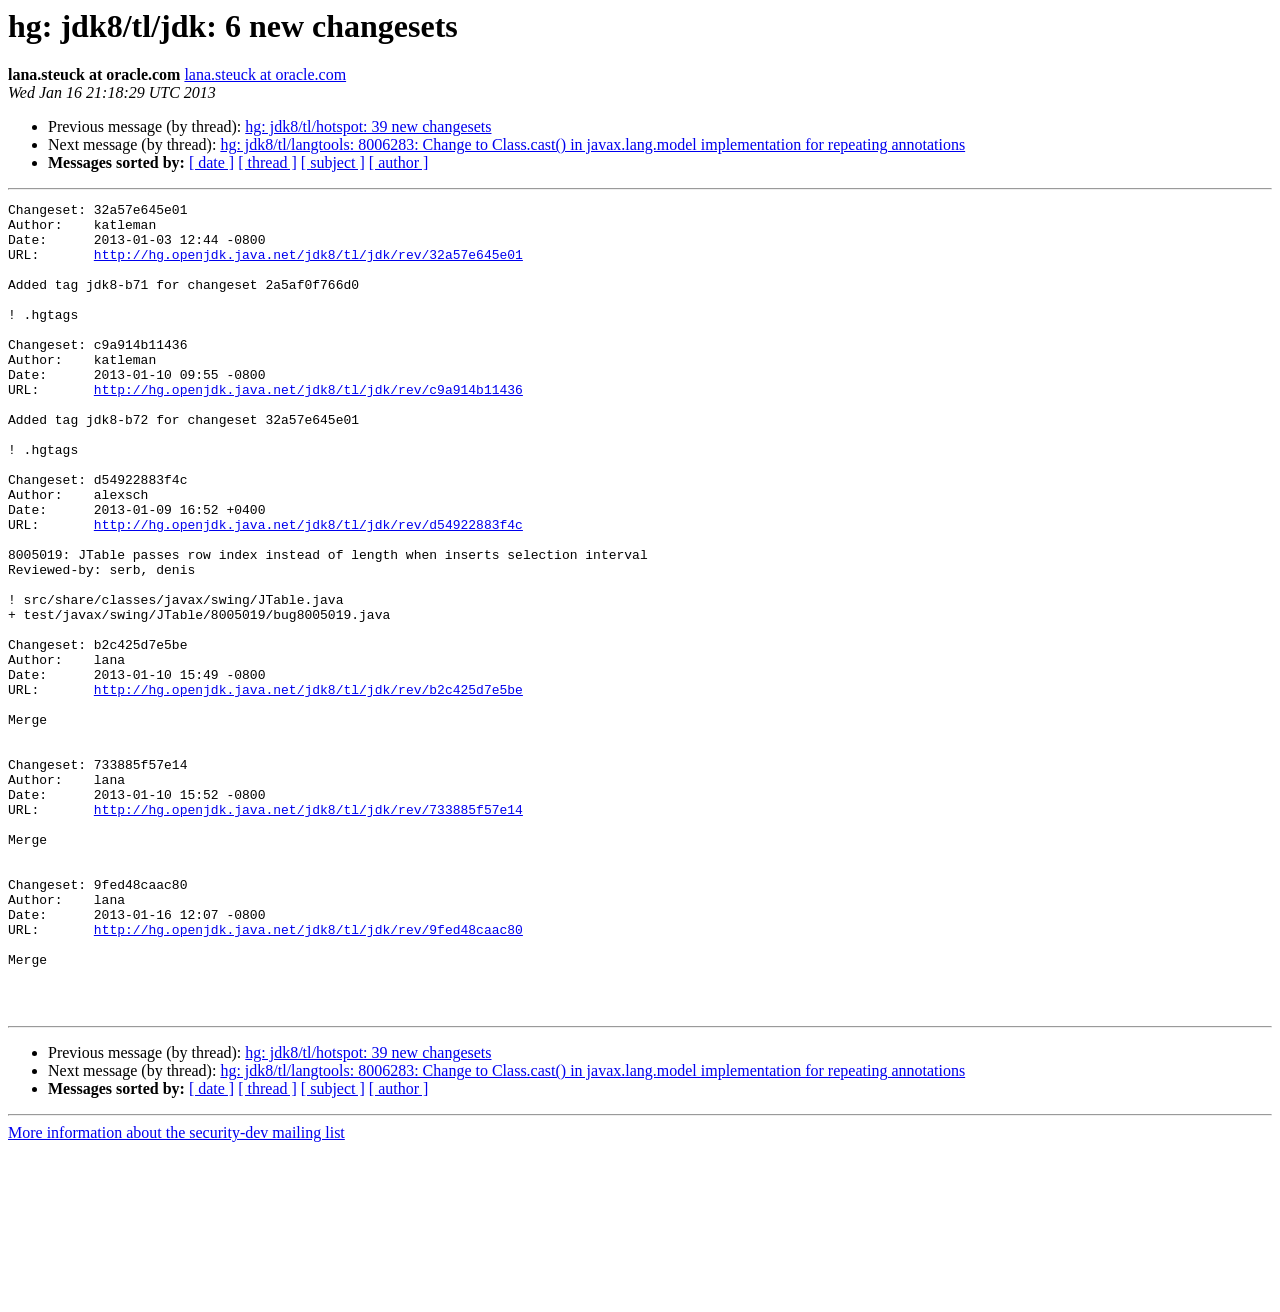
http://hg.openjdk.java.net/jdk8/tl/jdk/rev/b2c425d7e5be (308, 788)
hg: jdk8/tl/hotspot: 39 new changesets (368, 126)
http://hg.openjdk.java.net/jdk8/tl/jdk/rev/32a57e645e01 (308, 266)
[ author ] (399, 162)
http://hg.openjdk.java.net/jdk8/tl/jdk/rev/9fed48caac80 (308, 1076)
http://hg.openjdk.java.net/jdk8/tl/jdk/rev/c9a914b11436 (308, 428)
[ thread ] (267, 162)
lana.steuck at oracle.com (265, 74)
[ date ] (211, 162)
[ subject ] (333, 162)
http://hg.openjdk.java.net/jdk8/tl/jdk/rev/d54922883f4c (308, 590)
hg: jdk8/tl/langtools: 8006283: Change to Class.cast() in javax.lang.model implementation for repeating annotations (592, 144)
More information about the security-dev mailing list (176, 1294)
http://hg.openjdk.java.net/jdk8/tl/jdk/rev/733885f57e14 (308, 932)
